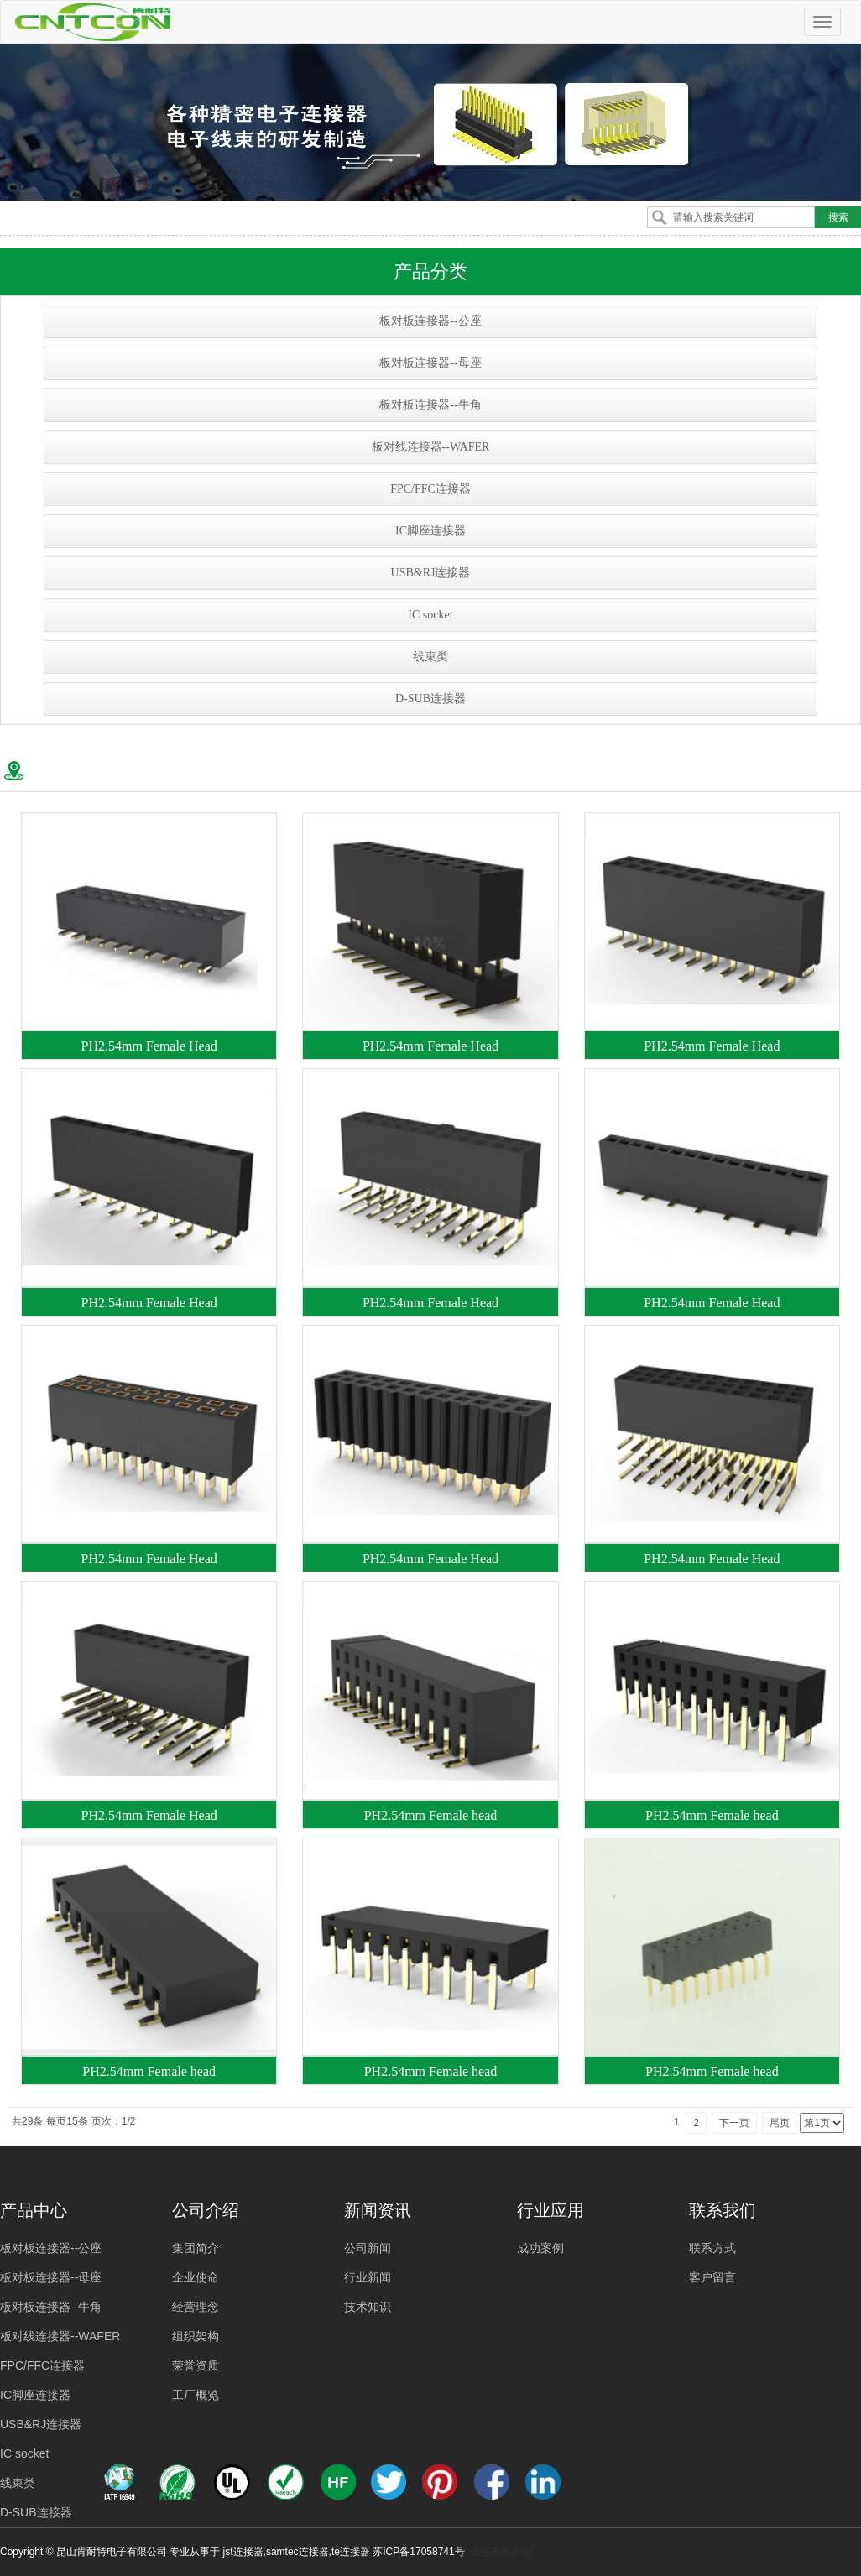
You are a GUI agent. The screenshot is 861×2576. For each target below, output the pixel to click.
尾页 (780, 2123)
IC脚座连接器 (430, 530)
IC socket (430, 614)
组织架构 (195, 2336)
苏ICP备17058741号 (418, 2552)
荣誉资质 (195, 2365)
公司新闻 (367, 2248)
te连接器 (350, 2552)
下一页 (734, 2123)
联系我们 (722, 2210)
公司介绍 (205, 2210)
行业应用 (550, 2210)
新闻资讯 (377, 2210)
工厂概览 (195, 2394)
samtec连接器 (297, 2552)
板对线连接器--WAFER (431, 447)
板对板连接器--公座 (430, 321)
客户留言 (712, 2277)
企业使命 (195, 2277)
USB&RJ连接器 (431, 572)
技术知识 (367, 2306)
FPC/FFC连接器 (430, 488)
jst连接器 (243, 2552)
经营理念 (195, 2306)
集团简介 (195, 2248)
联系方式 (712, 2248)
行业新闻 (367, 2277)
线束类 (430, 656)
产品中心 (33, 2210)
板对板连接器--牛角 (430, 405)
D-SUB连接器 (430, 698)
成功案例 (540, 2248)
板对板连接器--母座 (430, 363)
